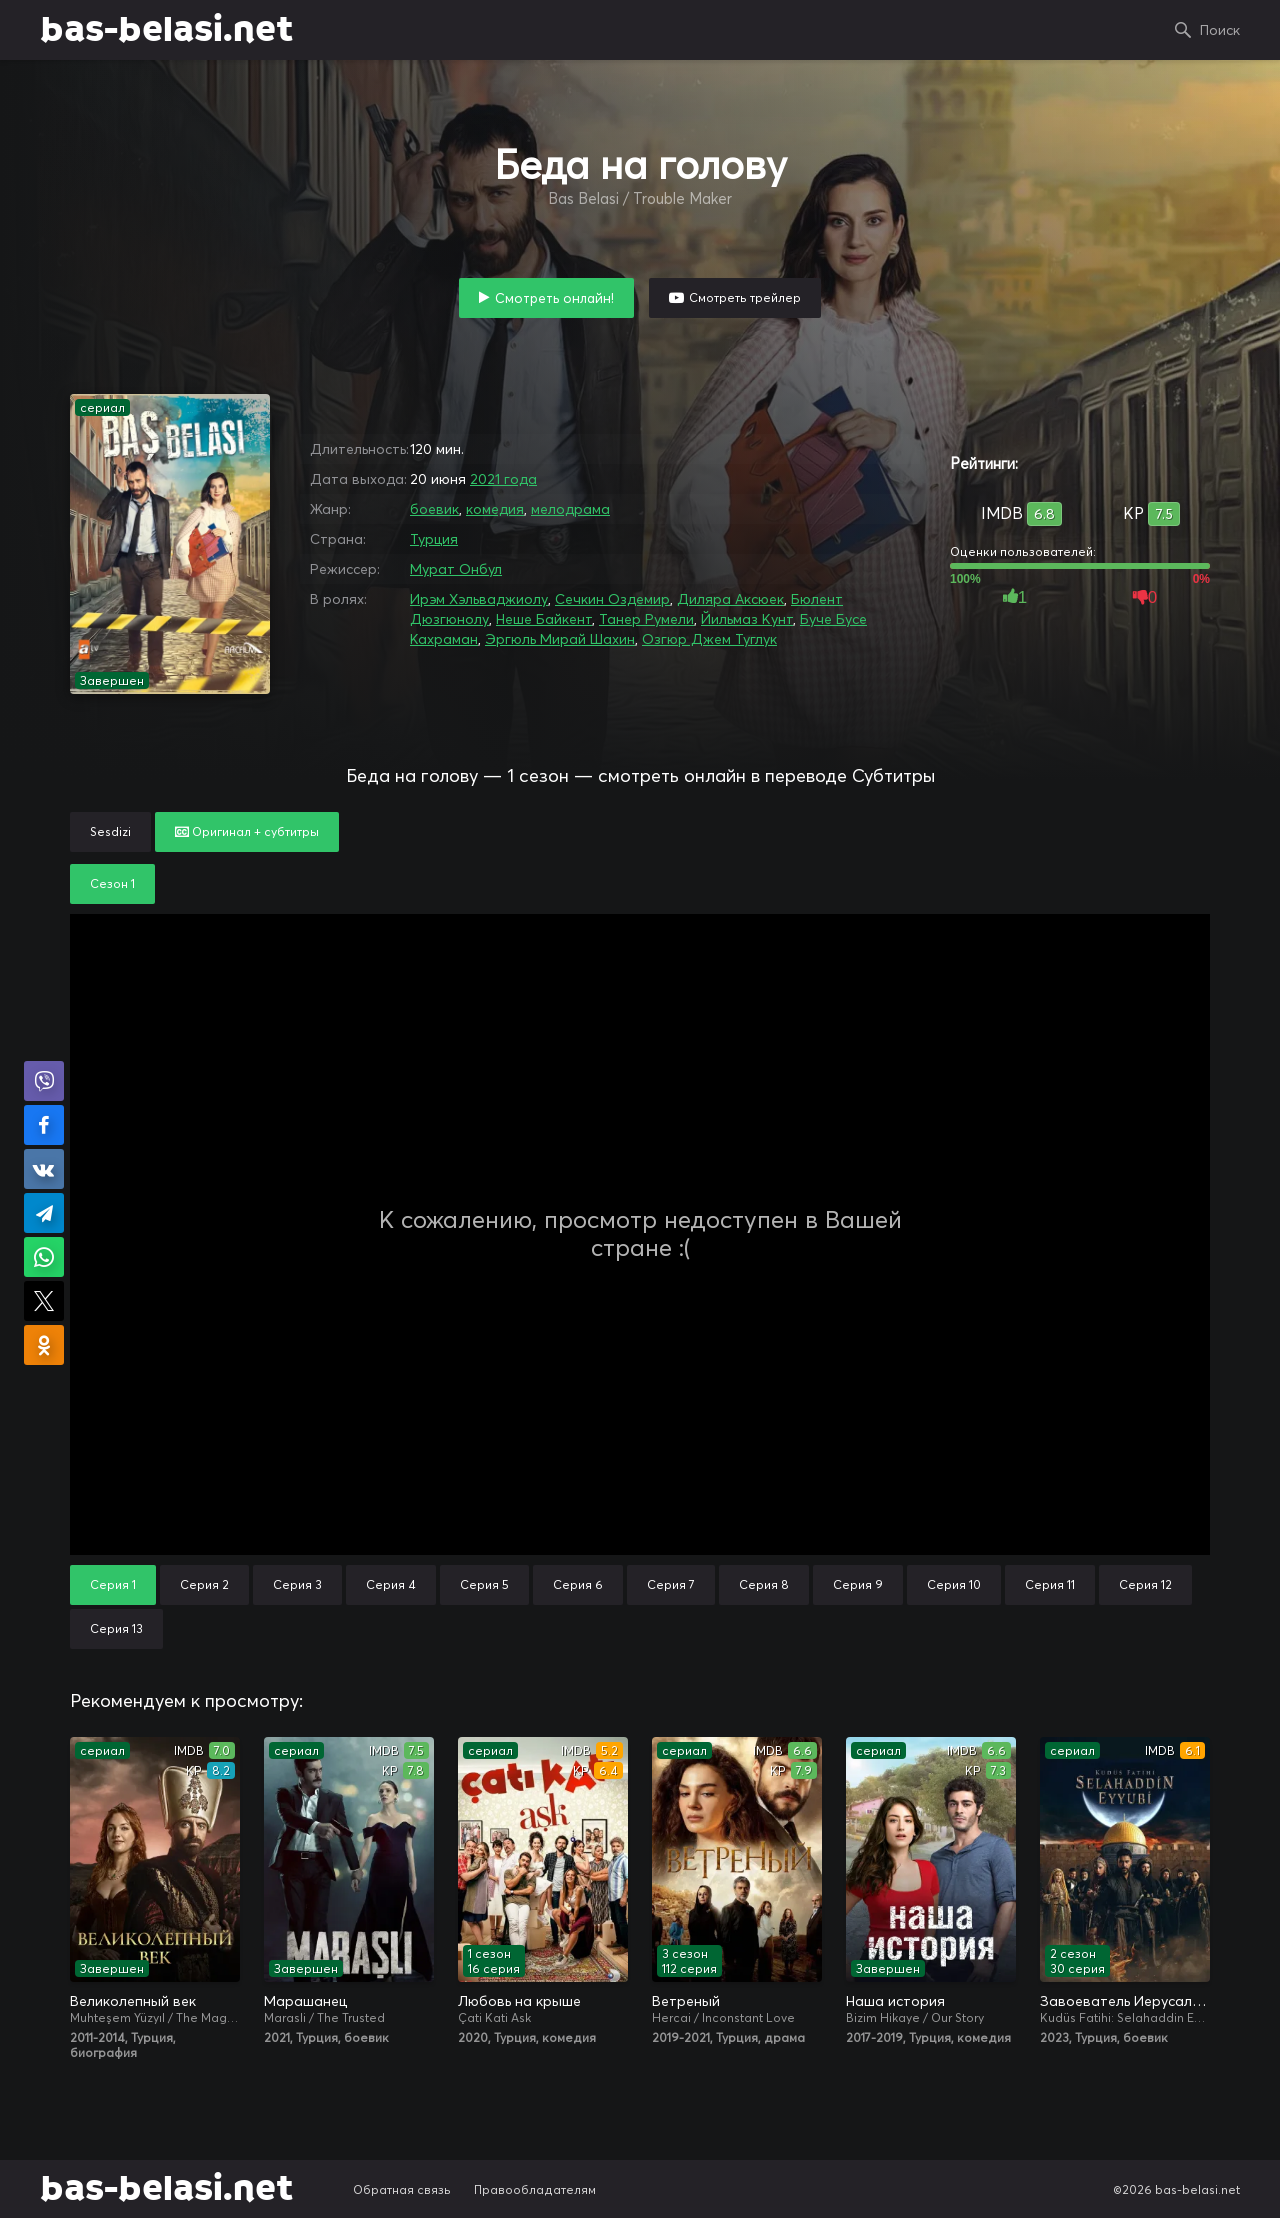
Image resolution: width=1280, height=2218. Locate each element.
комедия (495, 509)
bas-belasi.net (166, 30)
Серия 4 (391, 1584)
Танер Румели (646, 619)
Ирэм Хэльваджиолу (479, 599)
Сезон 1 (112, 883)
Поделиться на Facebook (44, 1125)
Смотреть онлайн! (554, 298)
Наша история (895, 2001)
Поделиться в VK (44, 1169)
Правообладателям (535, 2189)
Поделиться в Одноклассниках (44, 1345)
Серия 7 (671, 1584)
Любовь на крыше (519, 2001)
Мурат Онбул (456, 569)
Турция (434, 539)
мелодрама (570, 509)
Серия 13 (116, 1628)
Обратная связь (402, 2189)
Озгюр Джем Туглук (709, 639)
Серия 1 (113, 1584)
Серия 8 (764, 1584)
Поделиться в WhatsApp (44, 1257)
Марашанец (305, 2001)
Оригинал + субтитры (247, 831)
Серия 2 (204, 1584)
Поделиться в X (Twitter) (44, 1301)
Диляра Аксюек (730, 599)
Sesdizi (110, 831)
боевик (434, 509)
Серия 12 (1145, 1584)
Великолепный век (133, 2001)
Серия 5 (484, 1584)
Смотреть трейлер (745, 297)
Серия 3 (297, 1584)
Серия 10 (954, 1584)
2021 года (503, 479)
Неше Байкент (544, 619)
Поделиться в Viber (44, 1081)
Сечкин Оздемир (612, 599)
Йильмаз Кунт (747, 619)
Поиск (1220, 30)
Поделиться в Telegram (44, 1213)
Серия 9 (858, 1584)
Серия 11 (1050, 1584)
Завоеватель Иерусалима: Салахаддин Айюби (1125, 2001)
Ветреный (686, 2001)
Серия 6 (578, 1584)
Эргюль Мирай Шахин (560, 639)
